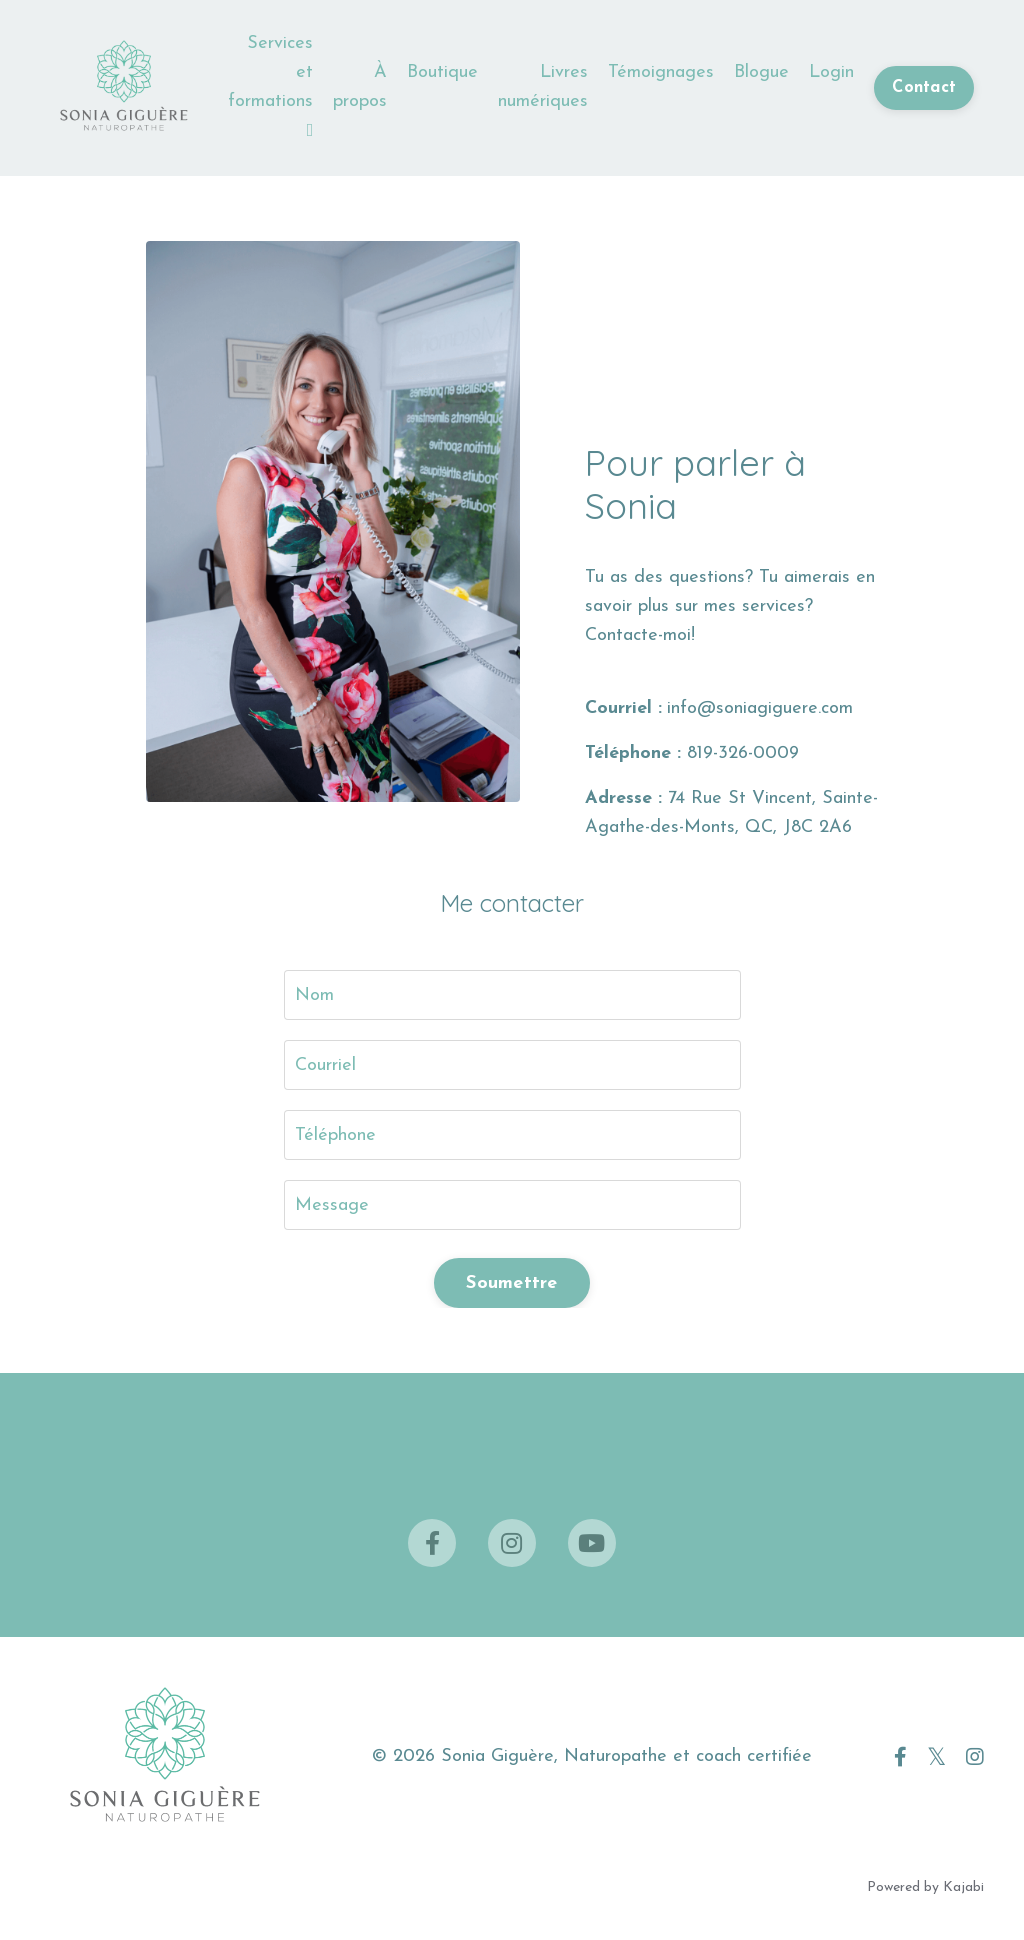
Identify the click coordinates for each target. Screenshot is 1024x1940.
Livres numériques (543, 87)
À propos (360, 87)
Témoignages (661, 72)
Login (831, 72)
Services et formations (270, 86)
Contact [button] (924, 88)
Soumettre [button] (511, 1283)
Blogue (761, 72)
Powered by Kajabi (925, 1887)
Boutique (442, 72)
